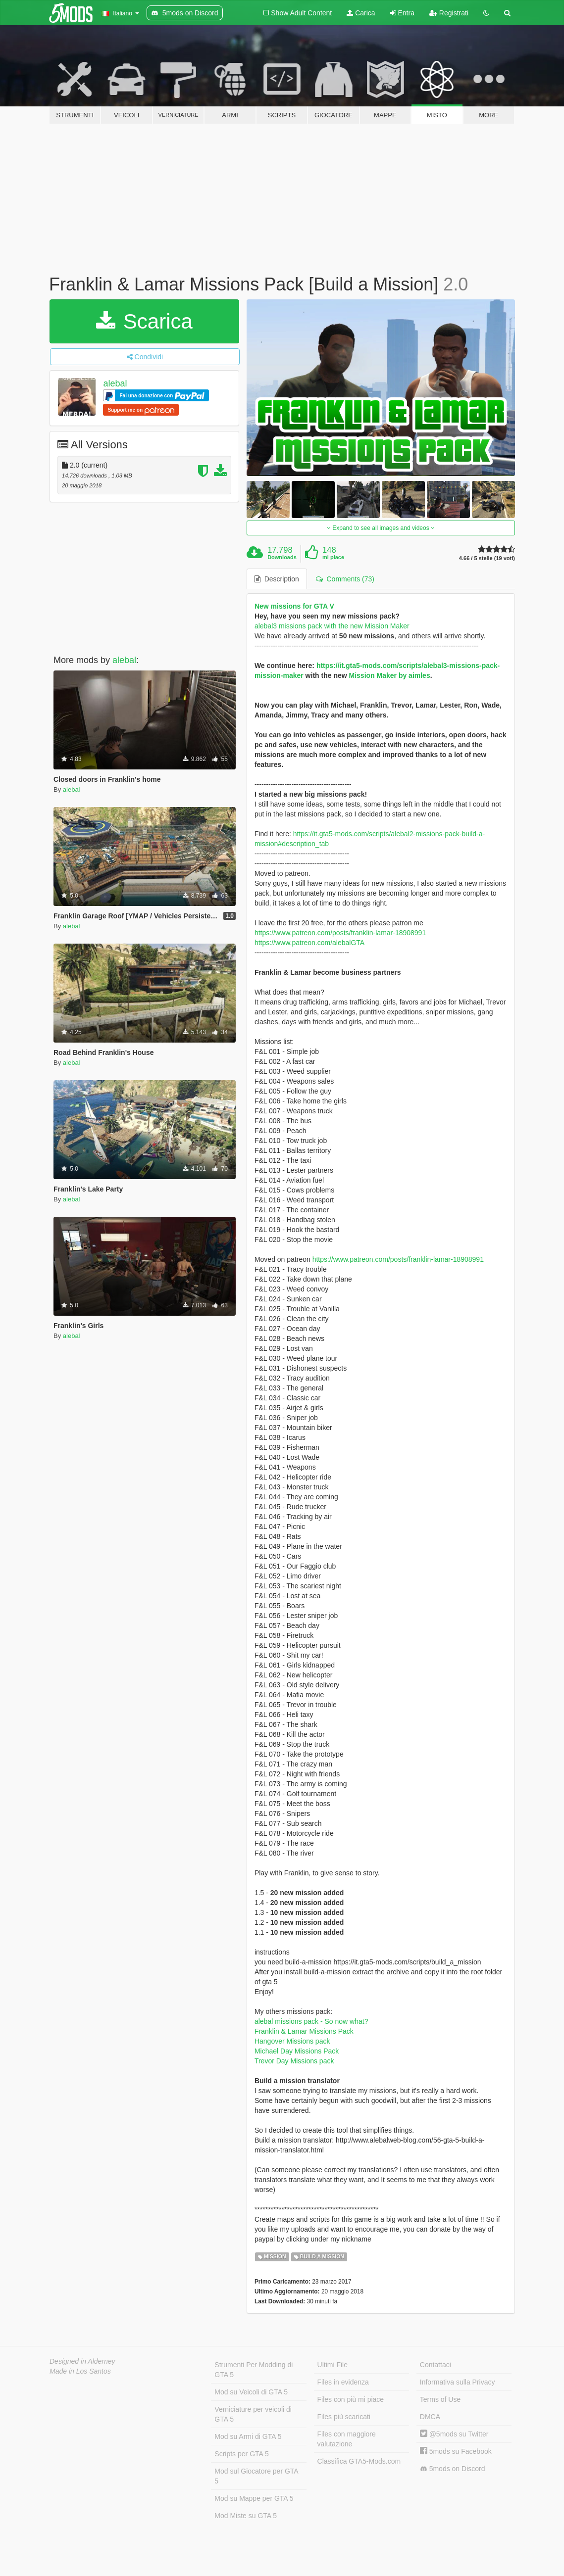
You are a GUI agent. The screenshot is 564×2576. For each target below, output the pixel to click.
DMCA (430, 2417)
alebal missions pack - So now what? (311, 2021)
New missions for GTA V (294, 606)
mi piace (333, 557)
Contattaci (435, 2365)
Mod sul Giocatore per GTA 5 (256, 2476)
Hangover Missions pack (292, 2041)
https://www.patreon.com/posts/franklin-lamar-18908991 (340, 933)
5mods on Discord (452, 2469)
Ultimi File (332, 2365)
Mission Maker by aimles (389, 675)
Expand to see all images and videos (381, 528)
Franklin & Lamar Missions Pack (304, 2031)
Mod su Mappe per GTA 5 (253, 2498)
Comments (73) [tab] (345, 579)
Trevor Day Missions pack (294, 2061)
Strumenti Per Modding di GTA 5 (253, 2370)
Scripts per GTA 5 (241, 2454)
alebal (115, 383)
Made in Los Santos (80, 2371)
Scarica (144, 321)
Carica (361, 13)
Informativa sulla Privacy (457, 2382)
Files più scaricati (343, 2417)
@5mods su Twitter (454, 2434)
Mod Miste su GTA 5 (245, 2516)
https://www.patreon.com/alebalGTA (309, 943)
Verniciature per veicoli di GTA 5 (253, 2414)
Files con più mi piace (350, 2399)
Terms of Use (440, 2399)
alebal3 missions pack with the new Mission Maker (332, 626)
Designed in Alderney (82, 2361)
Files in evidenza (343, 2382)
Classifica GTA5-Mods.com (359, 2461)
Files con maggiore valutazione (346, 2439)
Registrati (448, 13)
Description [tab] (277, 579)
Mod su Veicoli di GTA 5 (251, 2392)
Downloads (282, 557)
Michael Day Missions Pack (297, 2051)
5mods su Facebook (456, 2451)
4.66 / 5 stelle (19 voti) (487, 558)
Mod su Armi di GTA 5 (247, 2436)
